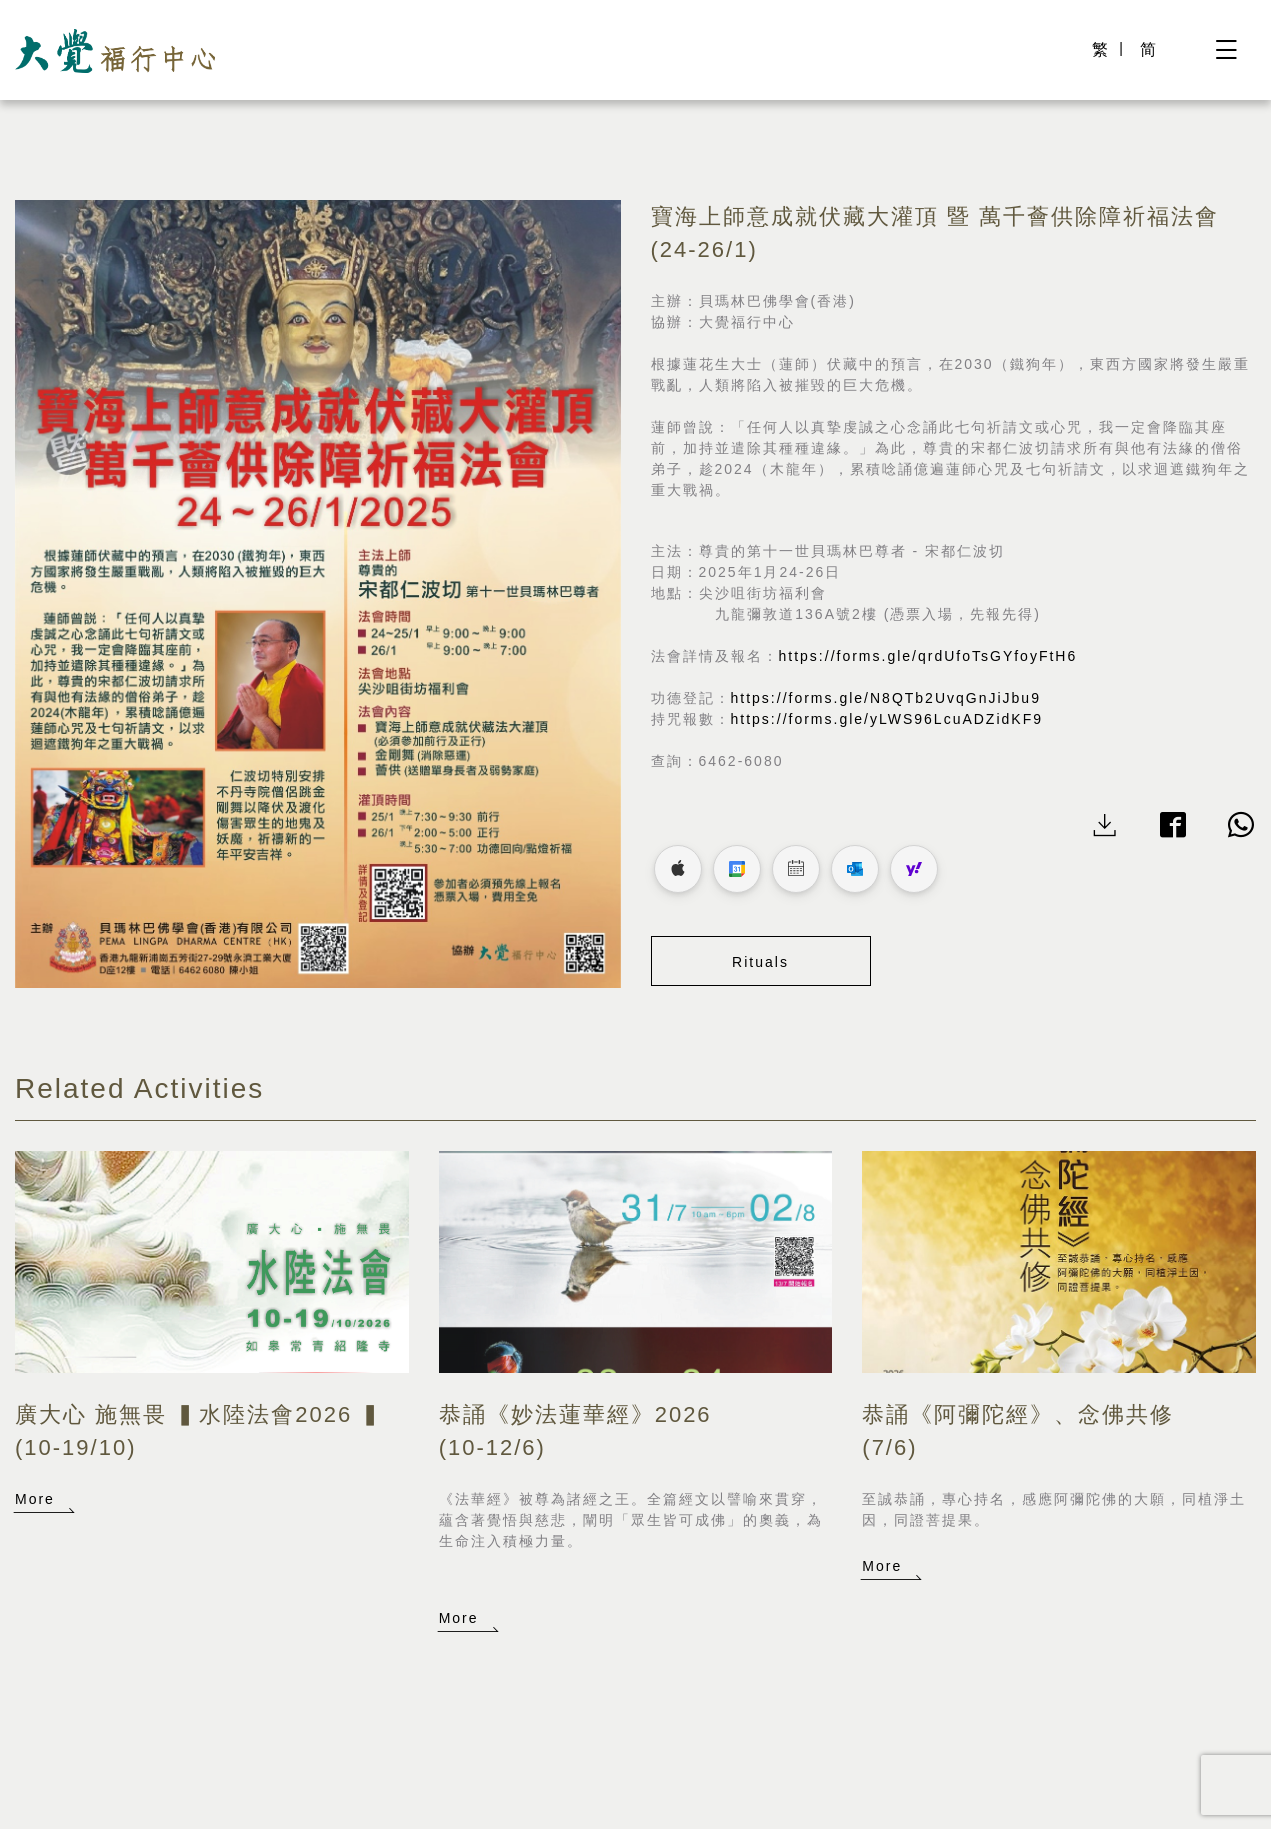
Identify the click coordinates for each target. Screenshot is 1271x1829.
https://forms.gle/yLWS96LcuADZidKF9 (887, 719)
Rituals (760, 962)
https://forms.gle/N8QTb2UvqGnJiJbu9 (886, 698)
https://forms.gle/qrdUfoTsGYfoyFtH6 (928, 656)
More (35, 1499)
